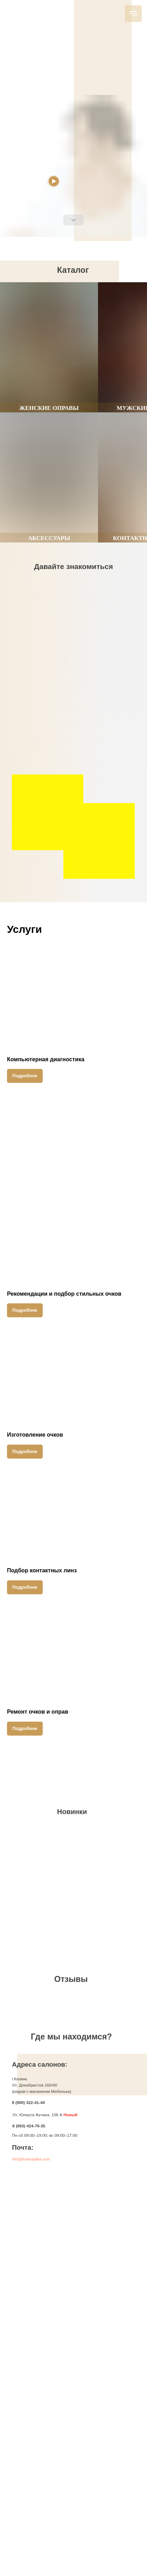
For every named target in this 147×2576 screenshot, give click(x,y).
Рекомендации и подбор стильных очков (64, 1294)
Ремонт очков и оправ (37, 1712)
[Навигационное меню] (133, 13)
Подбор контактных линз (42, 1570)
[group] (49, 347)
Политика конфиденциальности (71, 2558)
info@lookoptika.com (31, 2159)
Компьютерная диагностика (45, 1059)
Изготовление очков (35, 1435)
